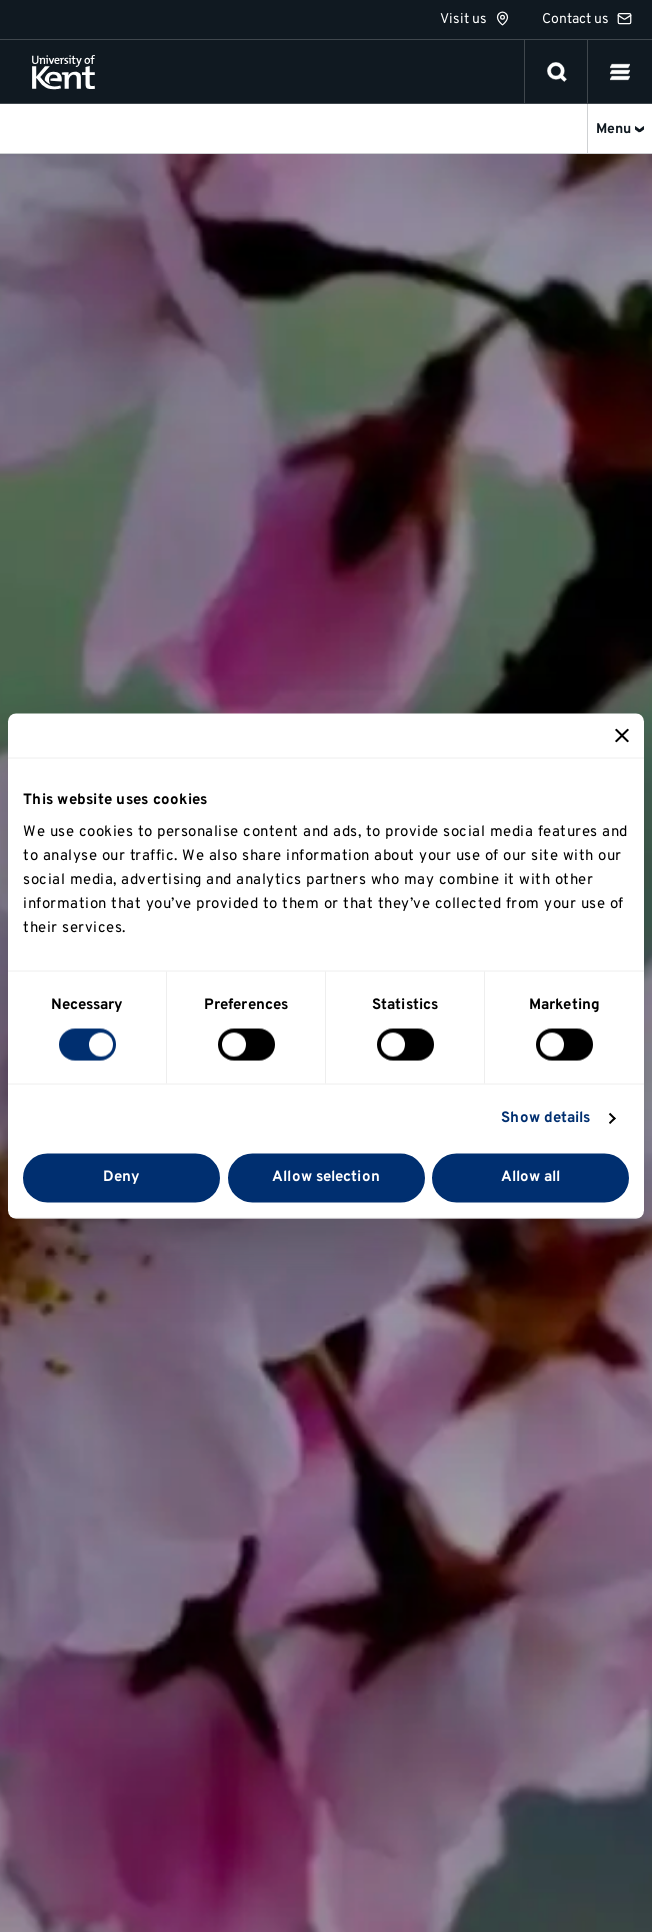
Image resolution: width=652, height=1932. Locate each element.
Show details (545, 1118)
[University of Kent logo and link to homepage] (63, 72)
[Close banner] (622, 736)
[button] (620, 72)
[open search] (557, 72)
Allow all (531, 1177)
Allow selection (326, 1177)
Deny (121, 1177)
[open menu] (620, 72)
